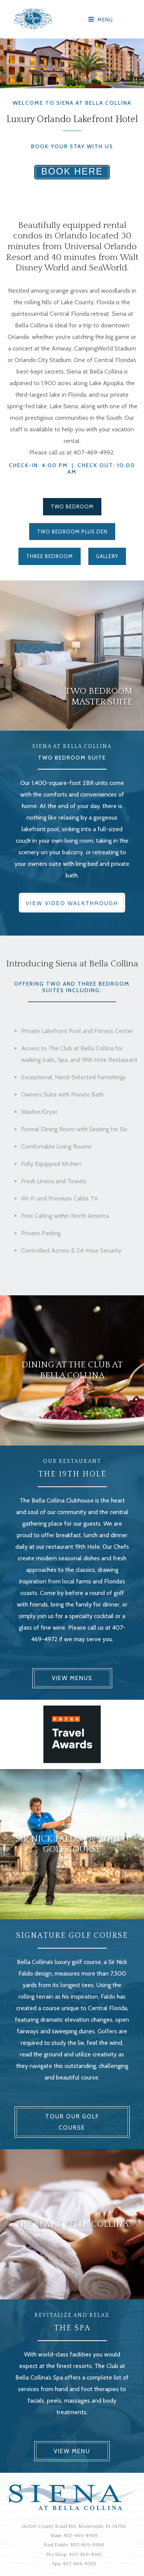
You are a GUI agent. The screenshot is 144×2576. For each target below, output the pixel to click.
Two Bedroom (72, 506)
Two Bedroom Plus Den (72, 531)
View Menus (72, 1678)
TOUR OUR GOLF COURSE (72, 2122)
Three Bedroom (49, 556)
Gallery (107, 556)
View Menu (72, 2451)
